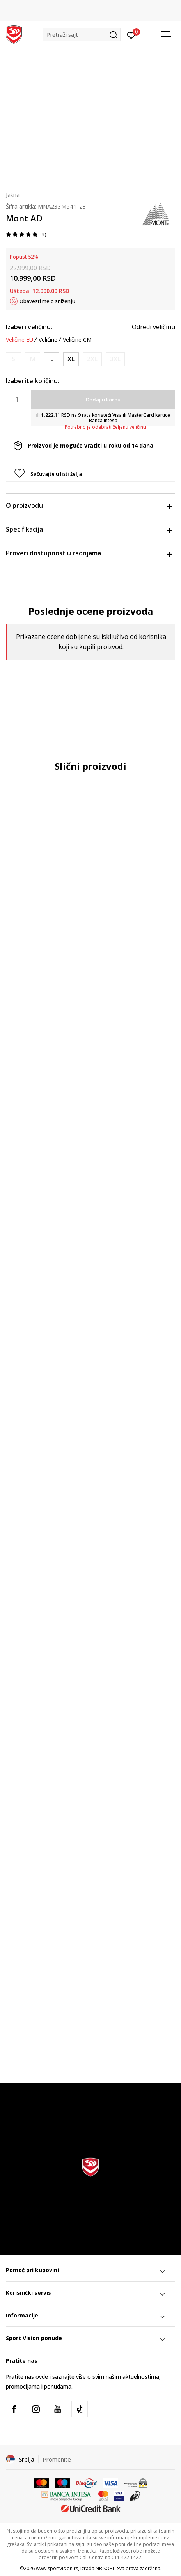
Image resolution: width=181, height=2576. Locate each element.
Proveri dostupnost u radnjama (88, 553)
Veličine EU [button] (19, 340)
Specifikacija (88, 529)
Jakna (13, 194)
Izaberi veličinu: (29, 326)
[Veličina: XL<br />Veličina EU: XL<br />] (71, 359)
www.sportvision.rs (57, 2568)
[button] (82, 34)
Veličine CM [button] (77, 340)
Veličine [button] (48, 340)
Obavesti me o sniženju (47, 301)
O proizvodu (88, 505)
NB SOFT (105, 2568)
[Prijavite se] (131, 35)
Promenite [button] (57, 2459)
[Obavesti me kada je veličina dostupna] (13, 359)
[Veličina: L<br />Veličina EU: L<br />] (51, 359)
